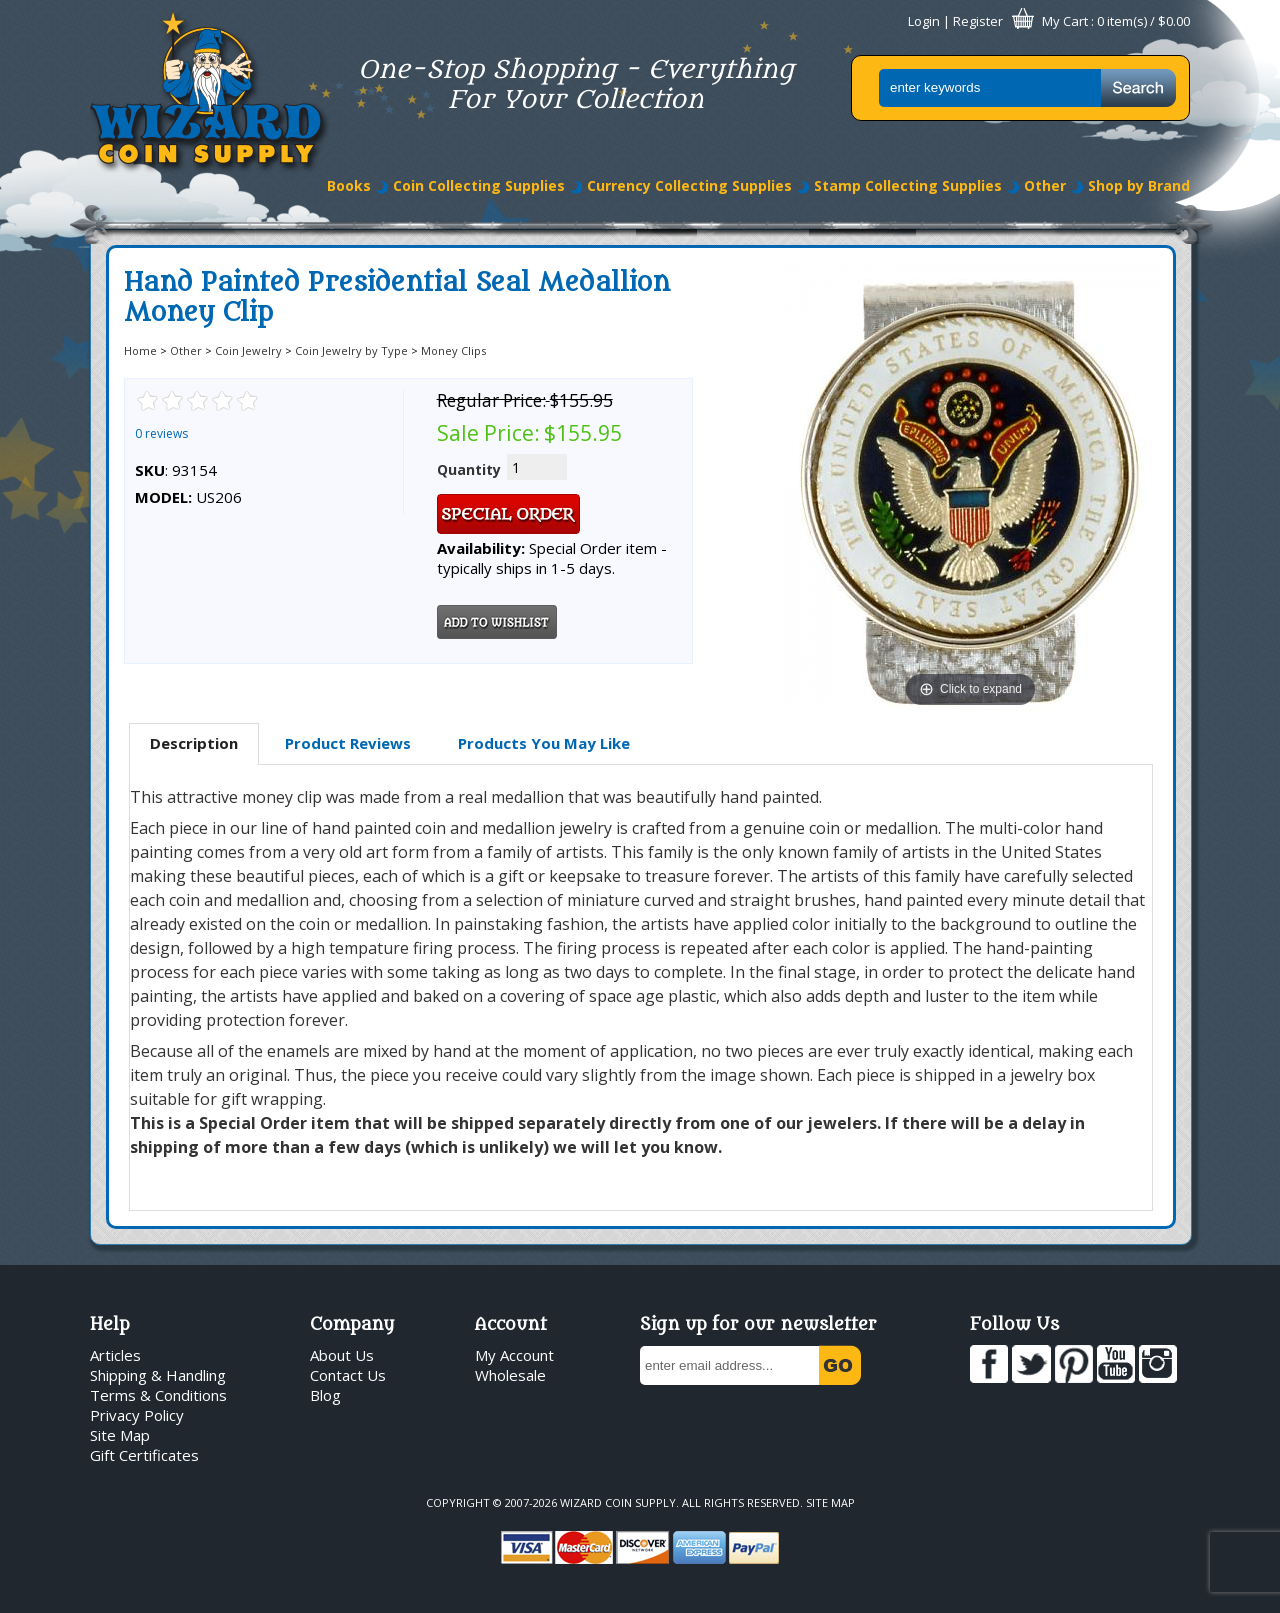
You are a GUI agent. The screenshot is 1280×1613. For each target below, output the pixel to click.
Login (924, 21)
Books (349, 185)
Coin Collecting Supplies (479, 185)
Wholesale (510, 1375)
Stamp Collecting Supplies (908, 185)
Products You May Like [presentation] (544, 743)
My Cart (1065, 21)
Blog (325, 1395)
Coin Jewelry (248, 350)
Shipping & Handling (158, 1375)
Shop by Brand (1139, 185)
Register (978, 21)
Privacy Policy (137, 1415)
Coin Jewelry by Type (351, 350)
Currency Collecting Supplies (689, 185)
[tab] (194, 744)
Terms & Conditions (158, 1395)
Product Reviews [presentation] (348, 743)
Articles (115, 1355)
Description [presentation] (194, 743)
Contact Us (348, 1375)
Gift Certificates (144, 1455)
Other (1045, 185)
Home (140, 350)
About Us (342, 1355)
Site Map (120, 1435)
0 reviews (161, 433)
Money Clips (453, 350)
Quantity (469, 469)
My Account (514, 1355)
